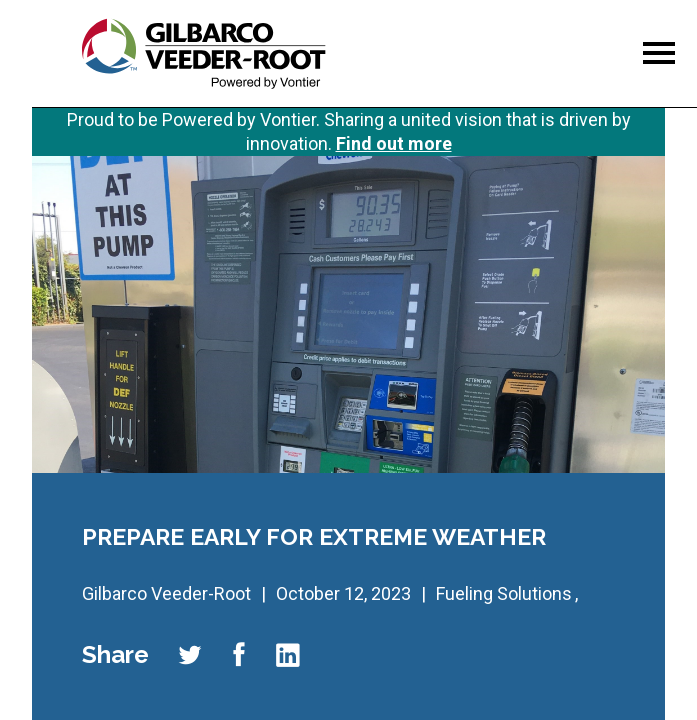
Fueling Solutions (504, 593)
